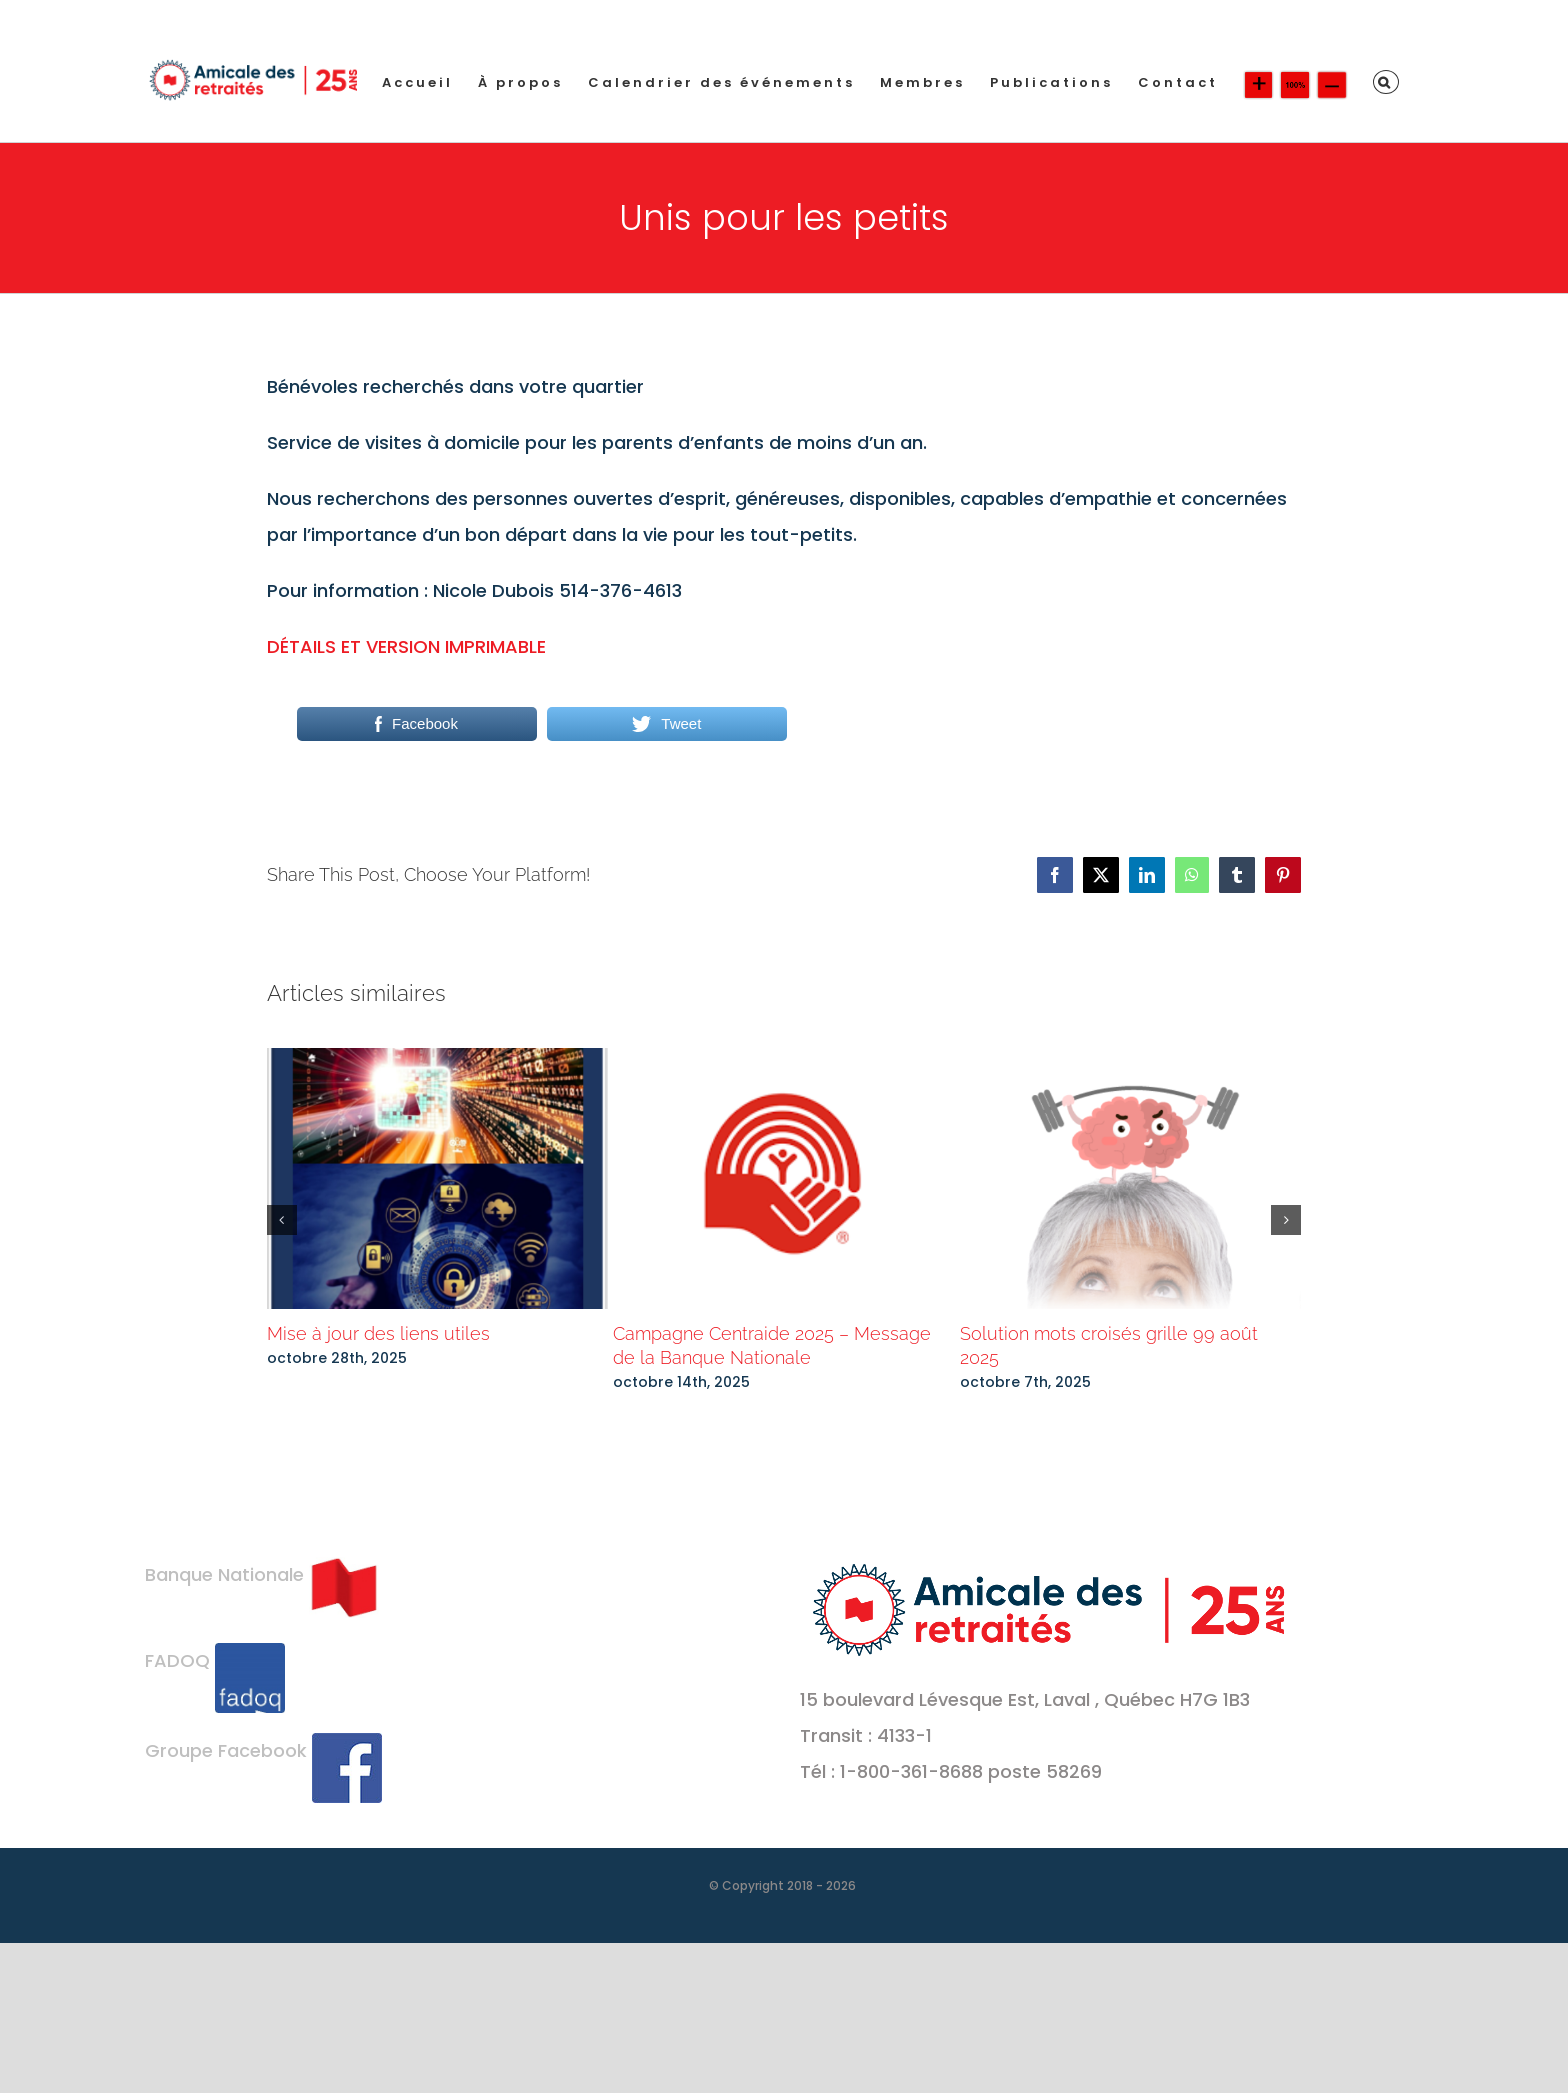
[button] (1386, 82)
